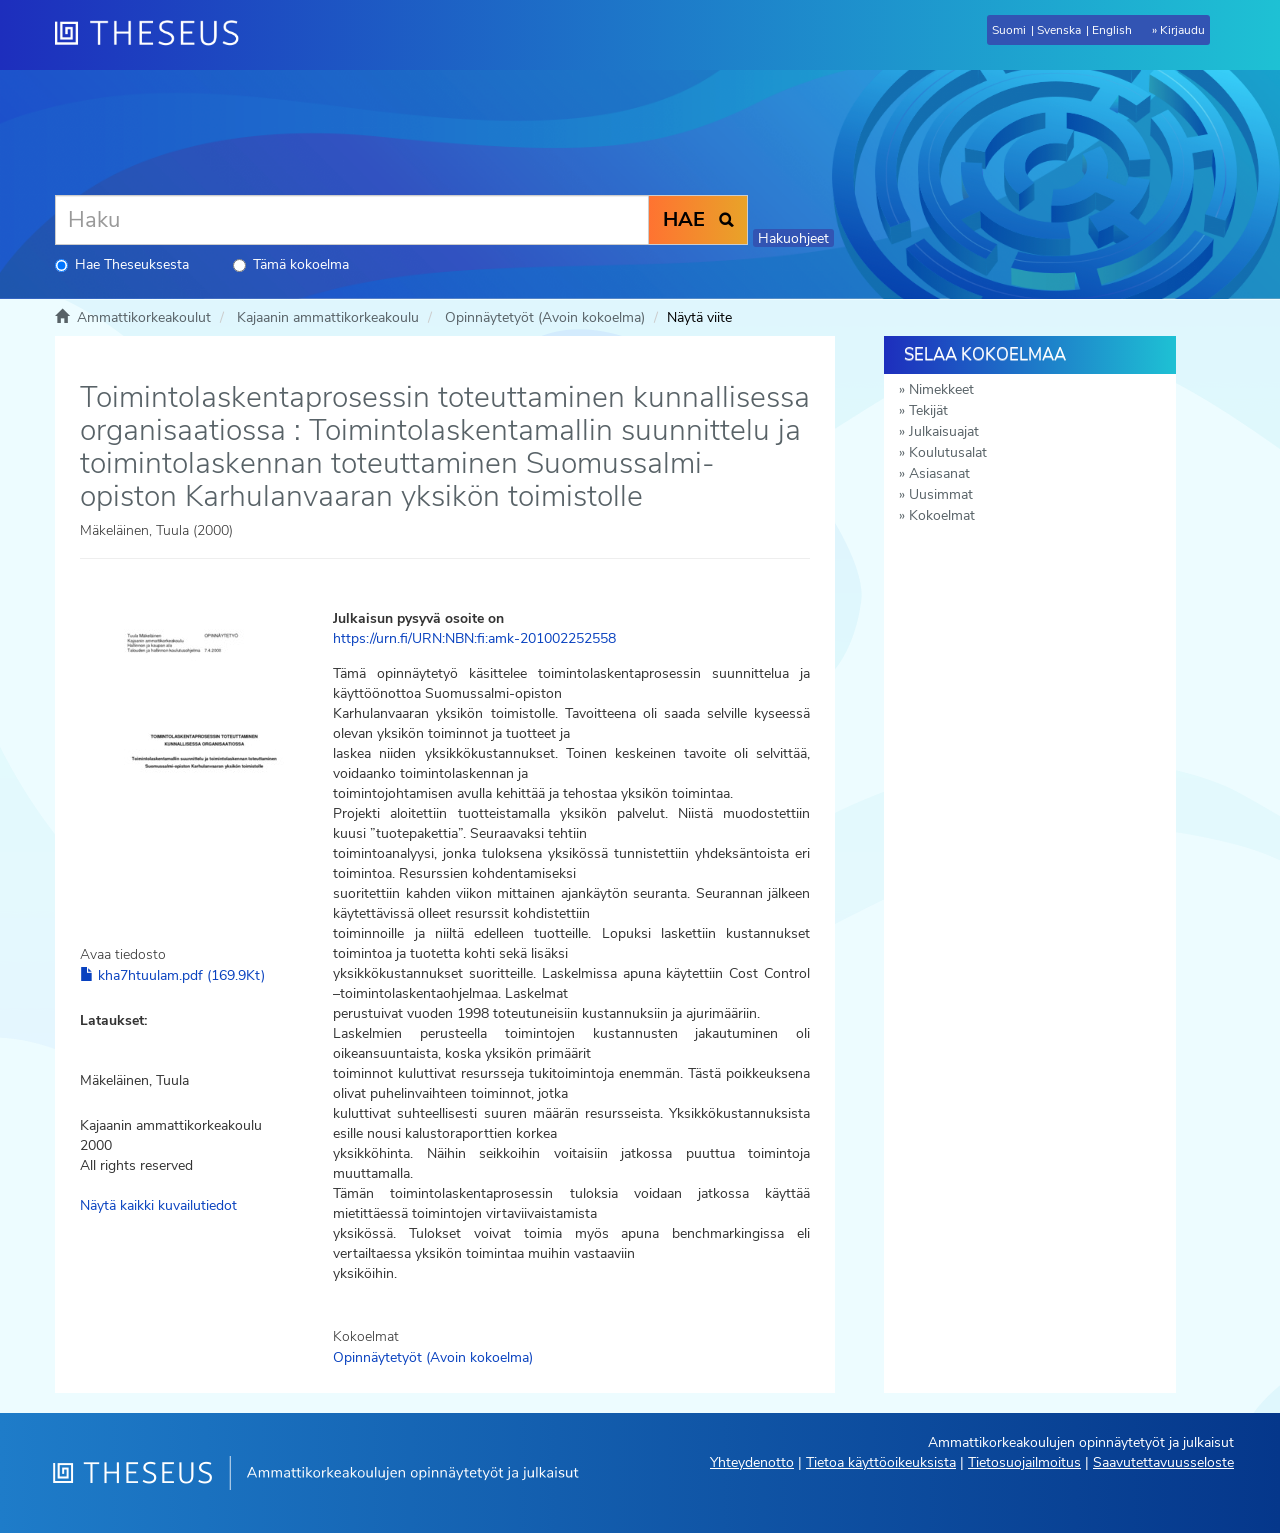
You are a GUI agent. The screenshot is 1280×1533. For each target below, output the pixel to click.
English (1112, 30)
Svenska (1059, 30)
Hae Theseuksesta (122, 264)
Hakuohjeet (793, 238)
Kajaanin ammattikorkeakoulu (328, 317)
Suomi (1009, 30)
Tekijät (928, 410)
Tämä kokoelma (291, 264)
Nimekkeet (941, 389)
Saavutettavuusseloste (1163, 1462)
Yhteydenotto (752, 1462)
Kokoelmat (942, 515)
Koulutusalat (948, 452)
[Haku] (352, 220)
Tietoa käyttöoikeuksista (881, 1462)
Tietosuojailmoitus (1024, 1462)
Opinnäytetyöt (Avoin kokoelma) (545, 317)
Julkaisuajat (944, 431)
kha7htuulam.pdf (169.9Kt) (172, 975)
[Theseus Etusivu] (155, 35)
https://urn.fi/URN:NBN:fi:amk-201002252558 (474, 638)
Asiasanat (939, 473)
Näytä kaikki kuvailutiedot (158, 1205)
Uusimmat (941, 494)
